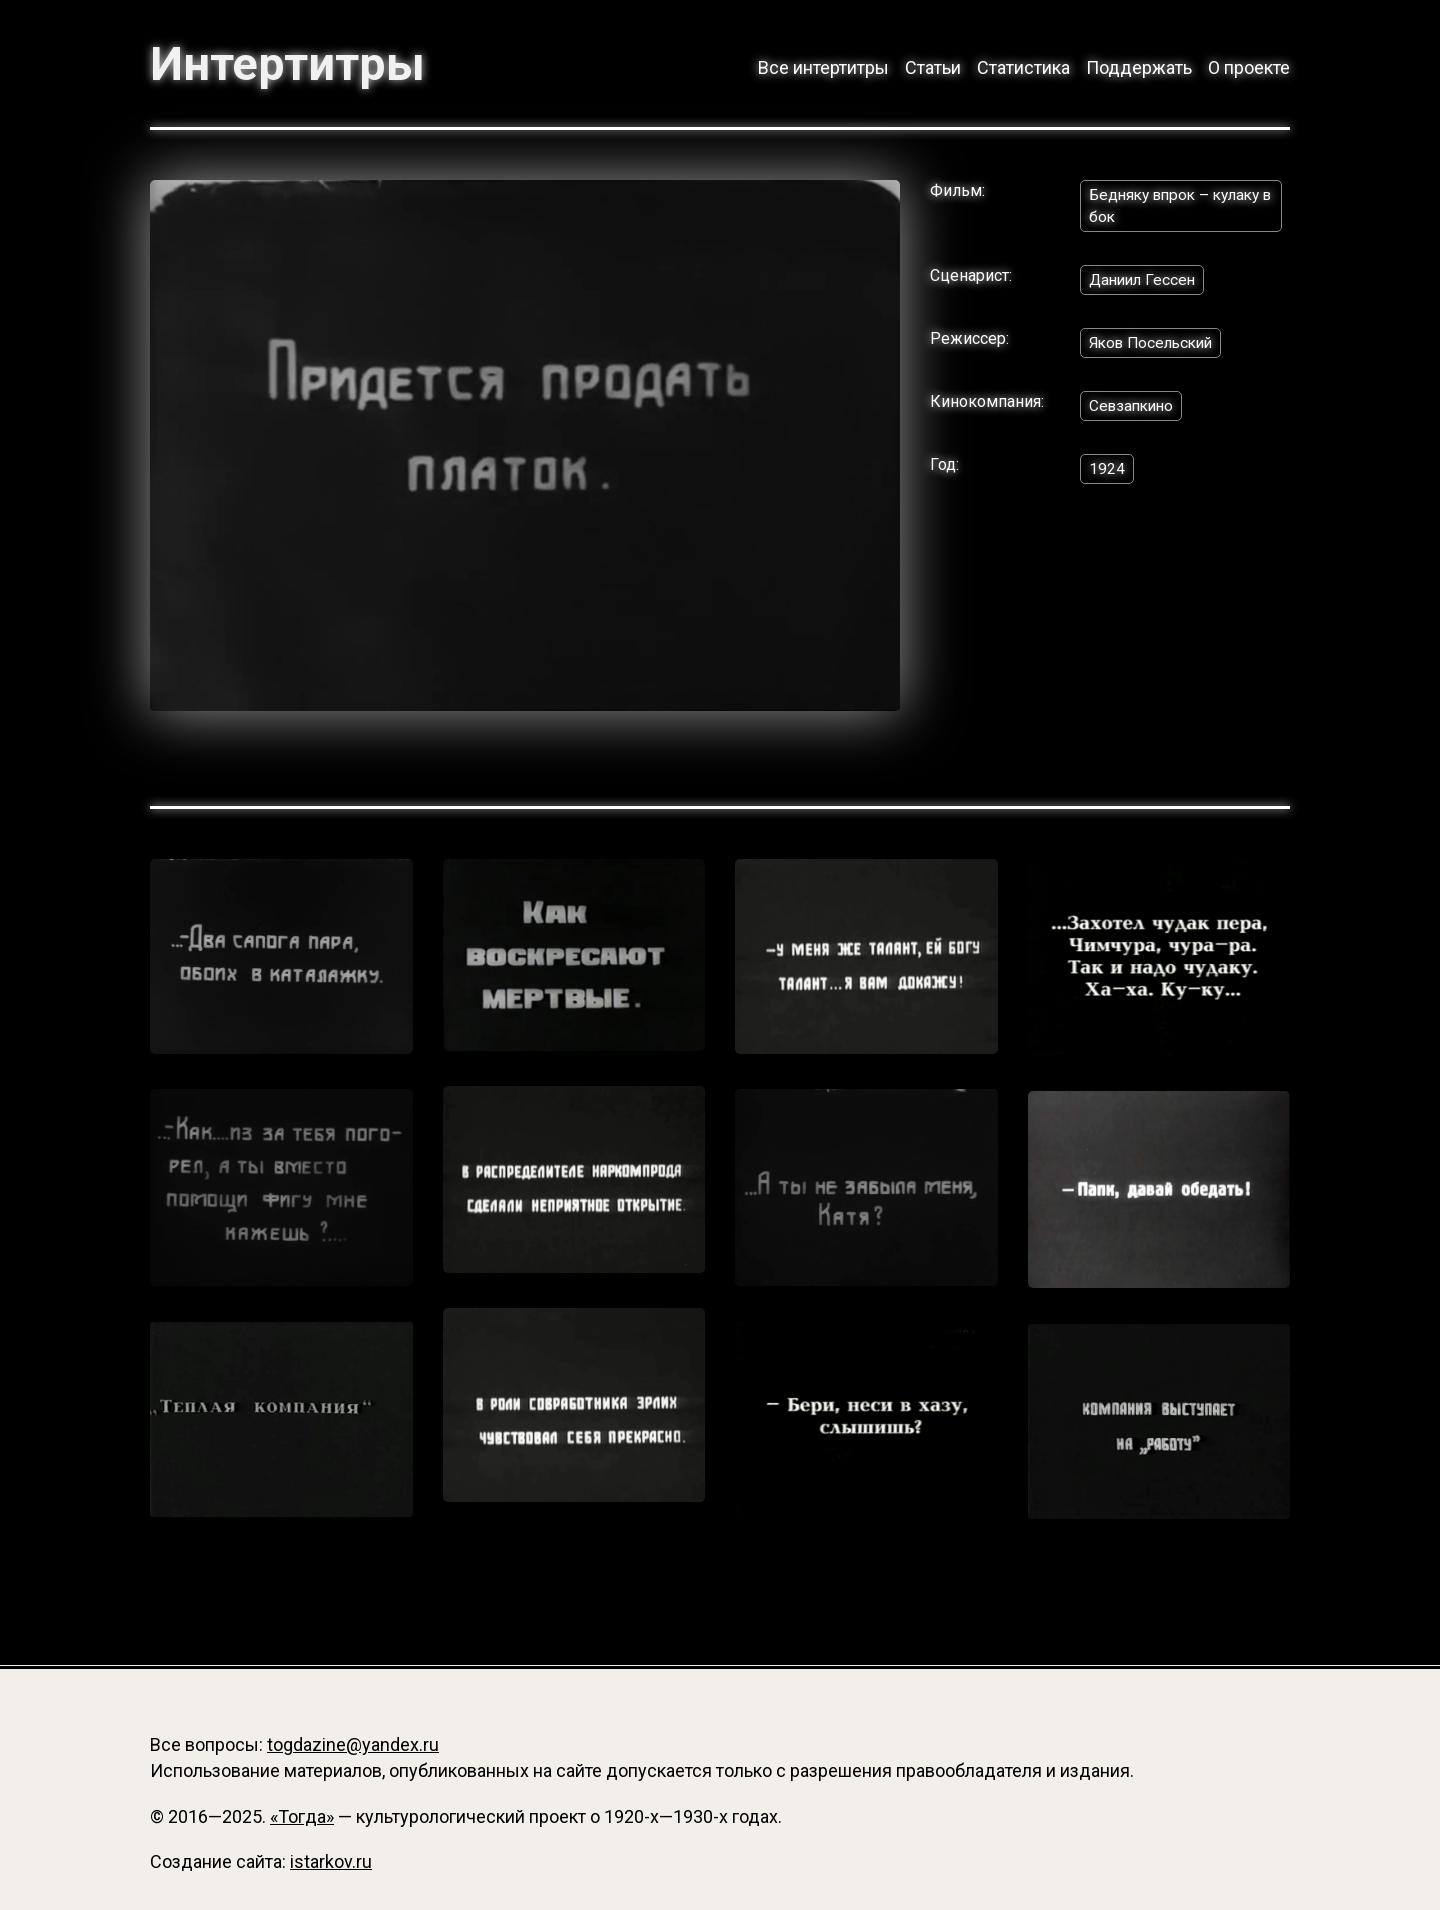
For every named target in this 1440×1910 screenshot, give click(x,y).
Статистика (1023, 67)
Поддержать (1139, 67)
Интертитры (290, 64)
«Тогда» (302, 1816)
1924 (1107, 473)
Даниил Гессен (1145, 282)
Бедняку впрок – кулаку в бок (1180, 207)
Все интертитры (823, 67)
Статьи (933, 67)
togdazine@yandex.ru (353, 1745)
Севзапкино (1134, 409)
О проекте (1249, 67)
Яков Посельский (1155, 346)
